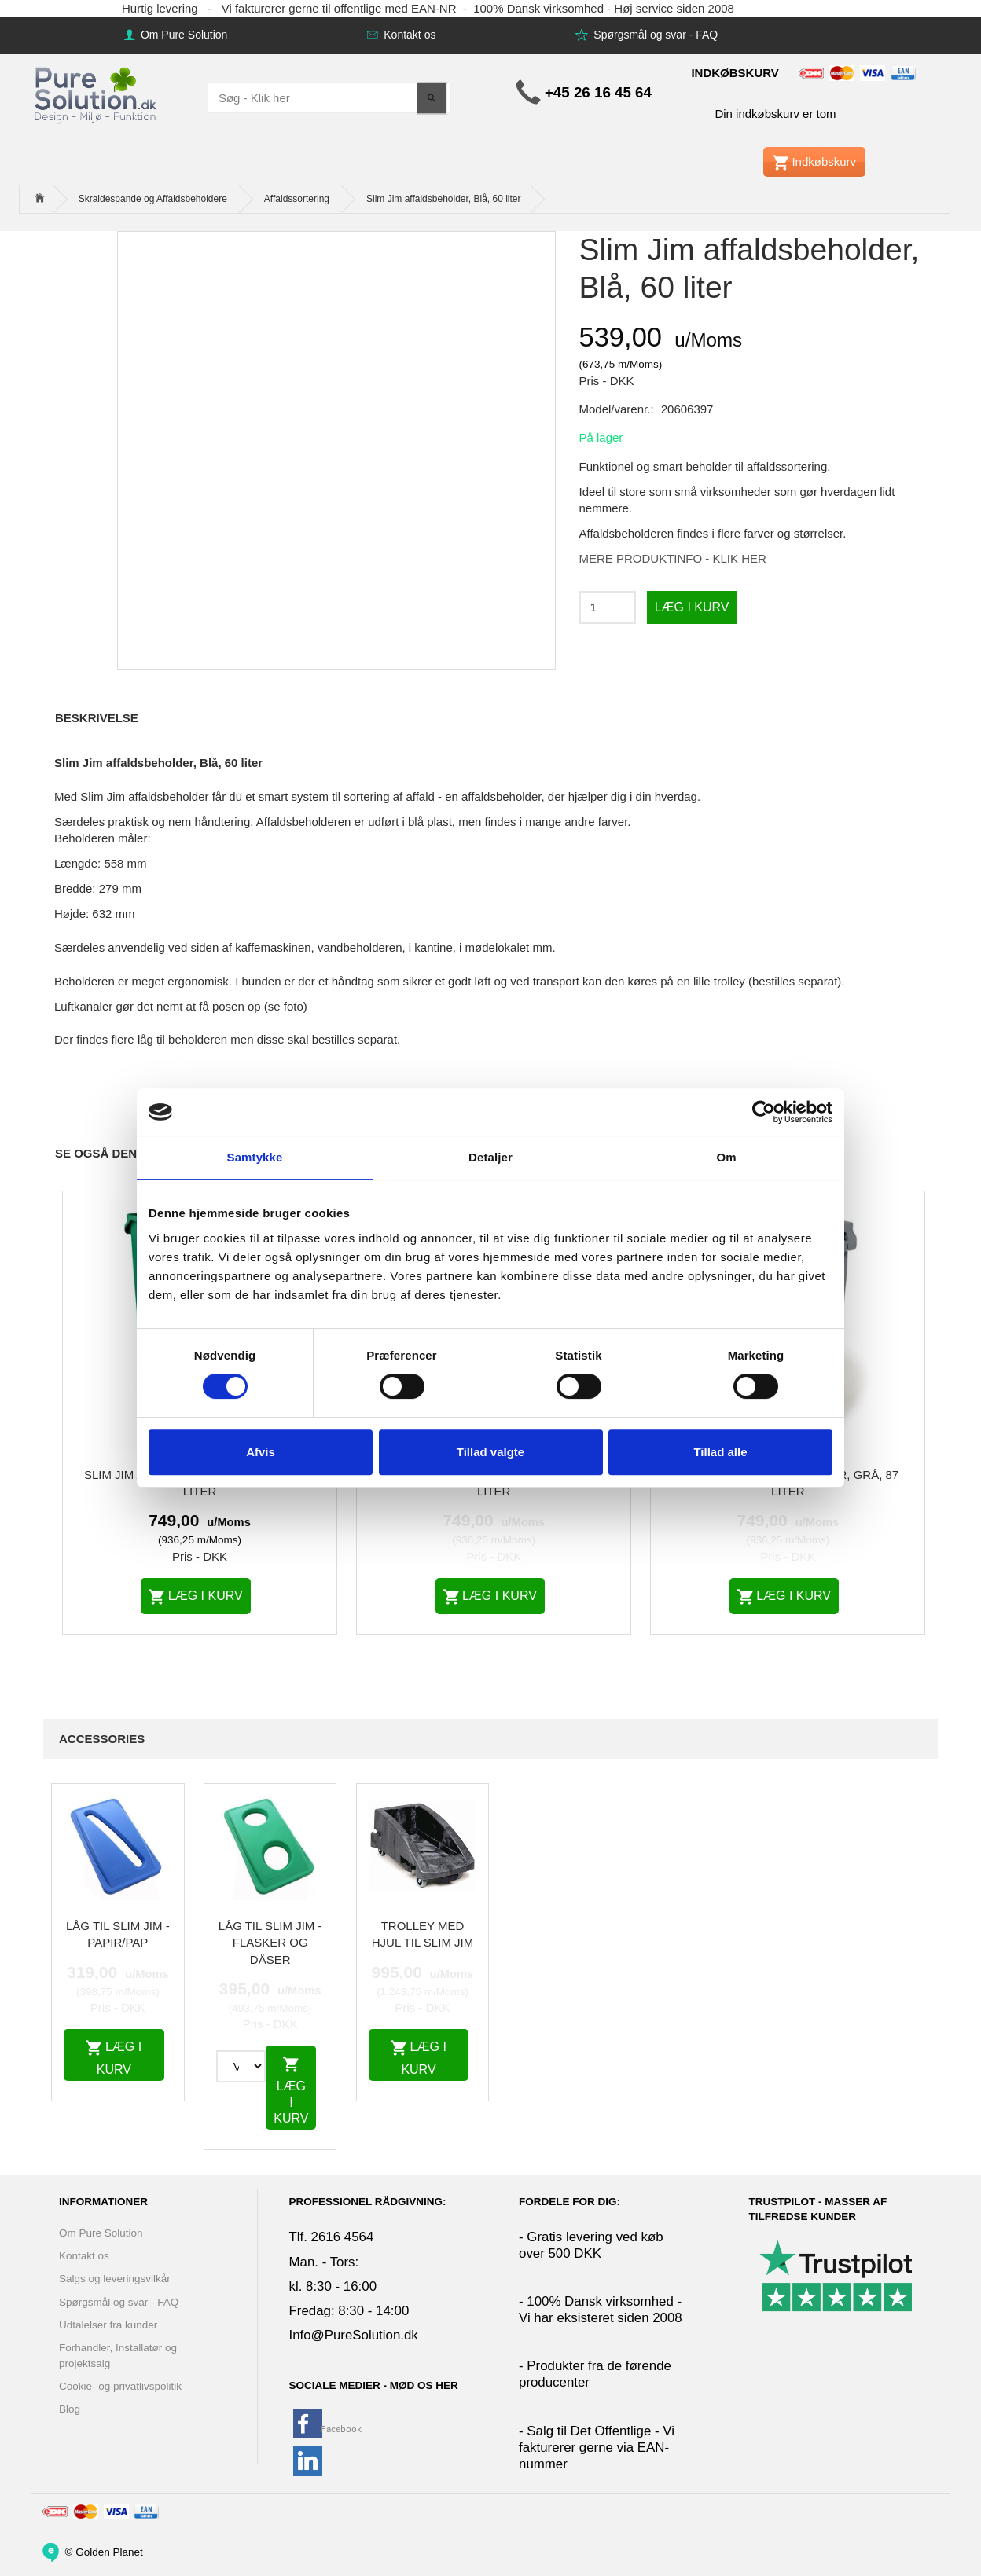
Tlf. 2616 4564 (331, 2236)
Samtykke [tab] (255, 1157)
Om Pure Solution (182, 34)
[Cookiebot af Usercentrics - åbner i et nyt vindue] (763, 1112)
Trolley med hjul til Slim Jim (422, 1934)
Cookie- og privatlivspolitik (120, 2386)
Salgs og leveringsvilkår (115, 2278)
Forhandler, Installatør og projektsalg (118, 2355)
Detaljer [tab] (490, 1157)
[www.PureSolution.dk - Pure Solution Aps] (97, 93)
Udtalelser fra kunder (108, 2325)
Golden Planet (109, 2551)
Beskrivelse (96, 718)
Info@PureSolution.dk (353, 2335)
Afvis (260, 1452)
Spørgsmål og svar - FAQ (654, 34)
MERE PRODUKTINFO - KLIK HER (672, 558)
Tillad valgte (490, 1452)
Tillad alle (720, 1452)
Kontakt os (407, 34)
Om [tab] (726, 1157)
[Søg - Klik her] (432, 98)
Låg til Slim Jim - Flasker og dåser (270, 1942)
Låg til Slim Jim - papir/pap (118, 1934)
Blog (69, 2409)
